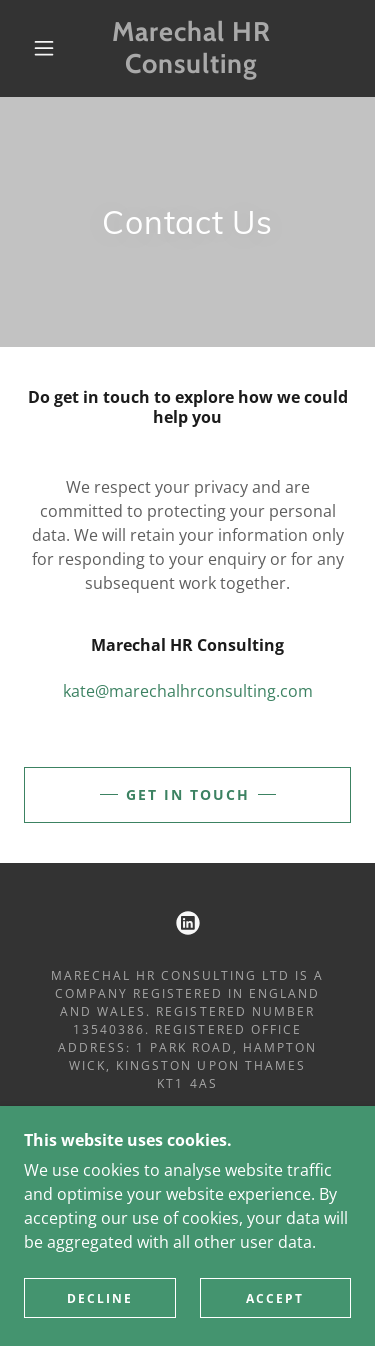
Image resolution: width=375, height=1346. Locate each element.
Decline (100, 1298)
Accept (275, 1298)
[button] (44, 48)
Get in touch (188, 794)
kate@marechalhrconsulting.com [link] (188, 691)
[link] (191, 48)
